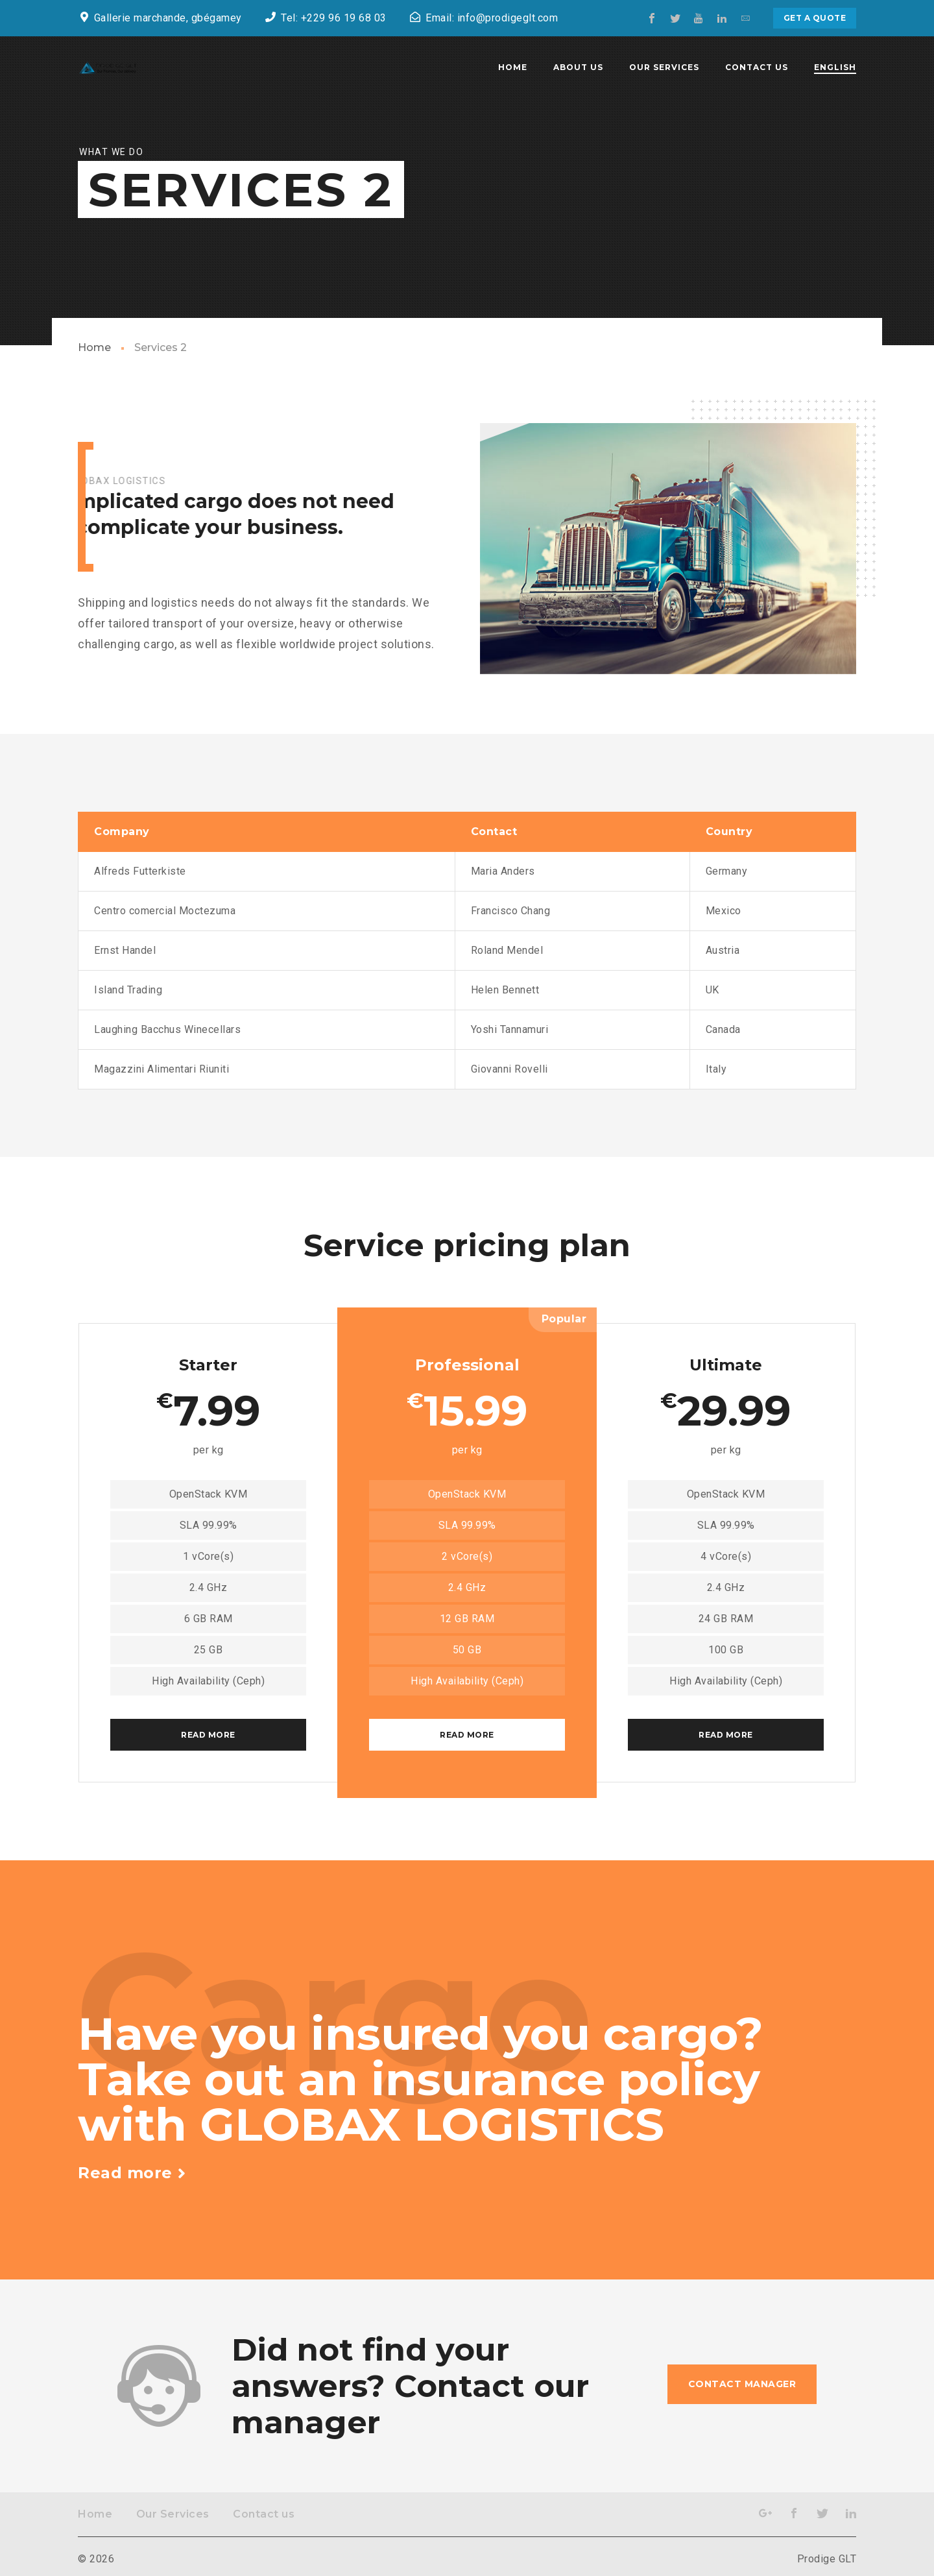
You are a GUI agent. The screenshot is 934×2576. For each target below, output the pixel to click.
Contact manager (742, 2384)
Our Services (173, 2514)
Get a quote (815, 18)
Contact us (263, 2514)
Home (94, 347)
